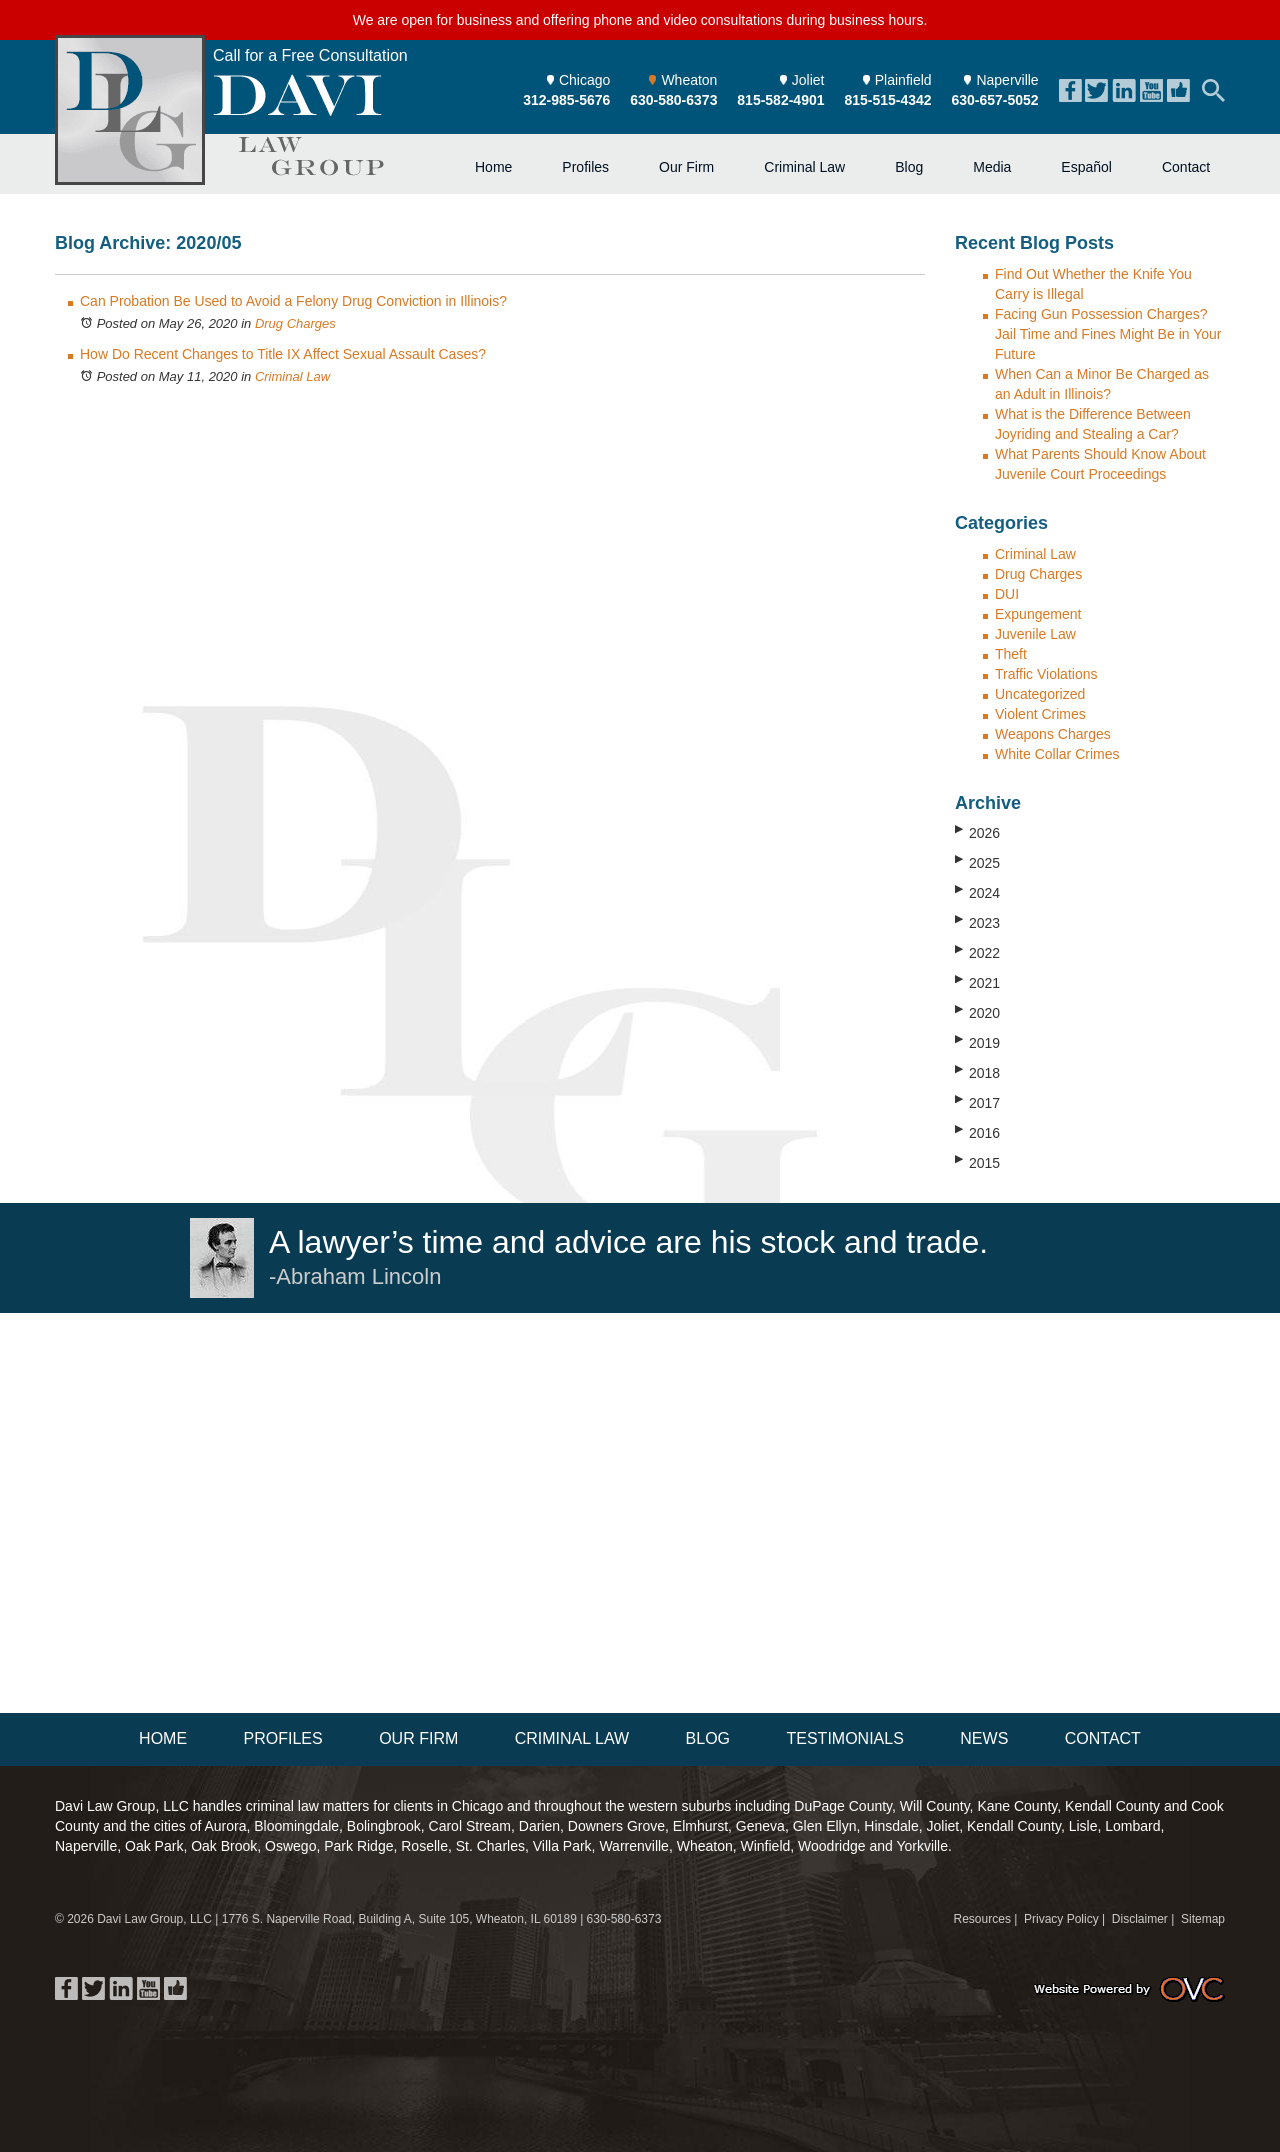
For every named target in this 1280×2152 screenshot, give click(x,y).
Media (992, 167)
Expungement (1038, 614)
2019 (977, 1042)
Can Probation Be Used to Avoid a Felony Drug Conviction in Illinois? (293, 301)
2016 (977, 1132)
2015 (977, 1162)
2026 (977, 832)
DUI (1007, 594)
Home (493, 167)
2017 (977, 1102)
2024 (977, 892)
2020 (977, 1012)
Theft (1011, 654)
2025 (977, 862)
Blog (909, 167)
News (984, 1738)
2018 (977, 1072)
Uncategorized (1040, 694)
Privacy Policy (1061, 1919)
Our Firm (686, 167)
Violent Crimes (1040, 714)
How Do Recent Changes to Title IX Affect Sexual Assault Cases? (283, 354)
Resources (982, 1919)
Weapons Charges (1053, 734)
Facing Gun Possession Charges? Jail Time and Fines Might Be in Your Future (1108, 334)
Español (1086, 167)
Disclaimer (1140, 1919)
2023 (977, 922)
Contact (1186, 167)
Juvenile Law (1035, 634)
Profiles (585, 167)
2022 (977, 952)
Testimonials (844, 1738)
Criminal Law (804, 167)
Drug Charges (295, 323)
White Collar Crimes (1057, 754)
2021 (977, 982)
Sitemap (1203, 1919)
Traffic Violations (1046, 674)
